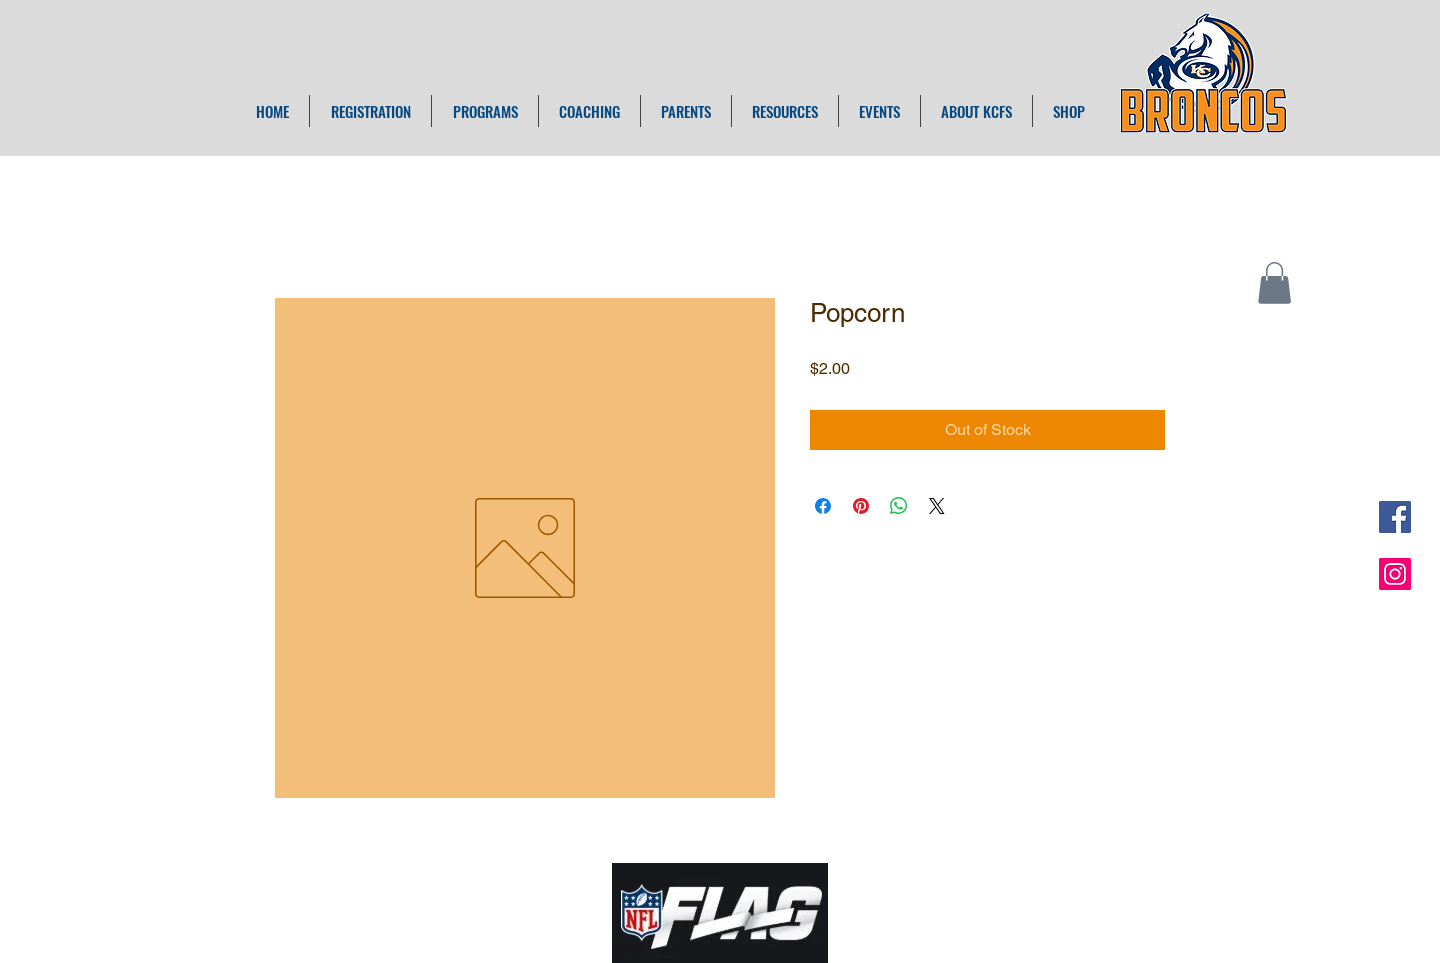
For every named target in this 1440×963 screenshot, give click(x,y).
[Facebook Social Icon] (1395, 517)
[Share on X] (937, 506)
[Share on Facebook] (823, 506)
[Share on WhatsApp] (899, 506)
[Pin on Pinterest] (861, 506)
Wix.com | (901, 897)
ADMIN (962, 897)
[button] (1274, 283)
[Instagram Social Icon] (1395, 574)
